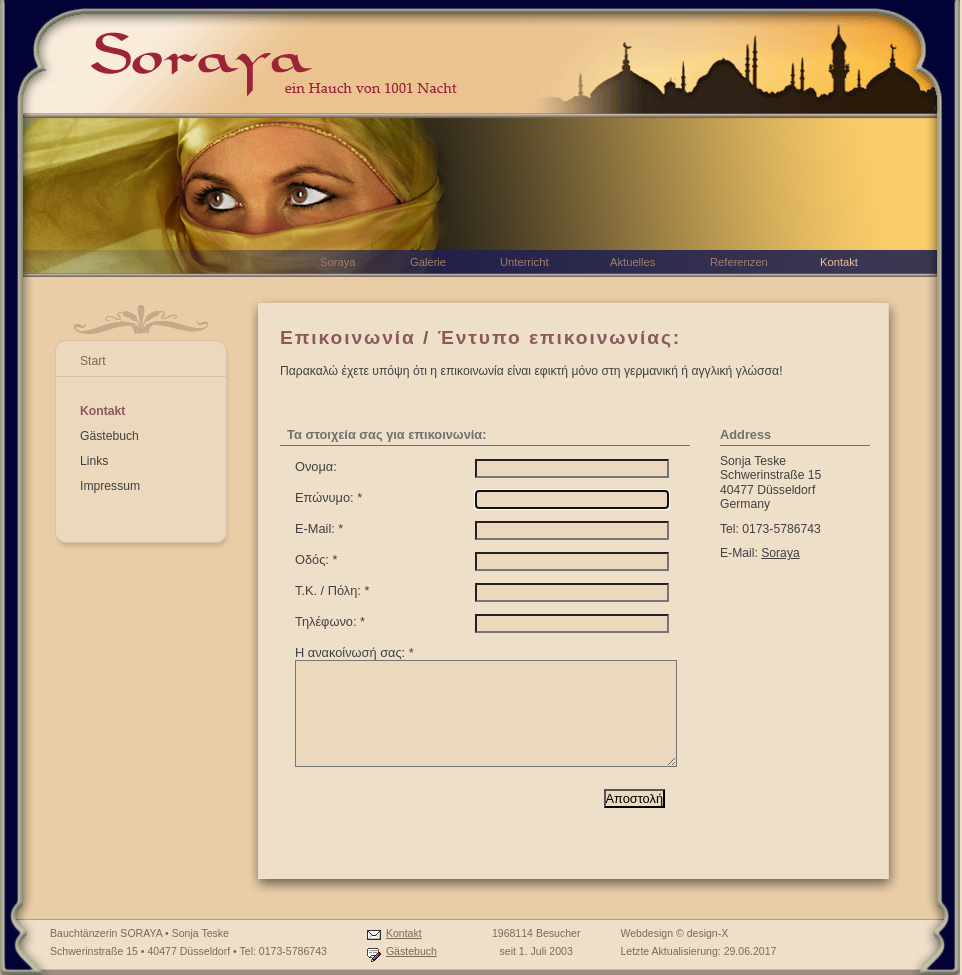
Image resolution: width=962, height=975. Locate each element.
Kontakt (102, 411)
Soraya (780, 553)
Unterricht (524, 262)
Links (94, 461)
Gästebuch (109, 436)
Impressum (110, 486)
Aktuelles (632, 262)
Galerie (428, 262)
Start (93, 361)
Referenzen (739, 262)
